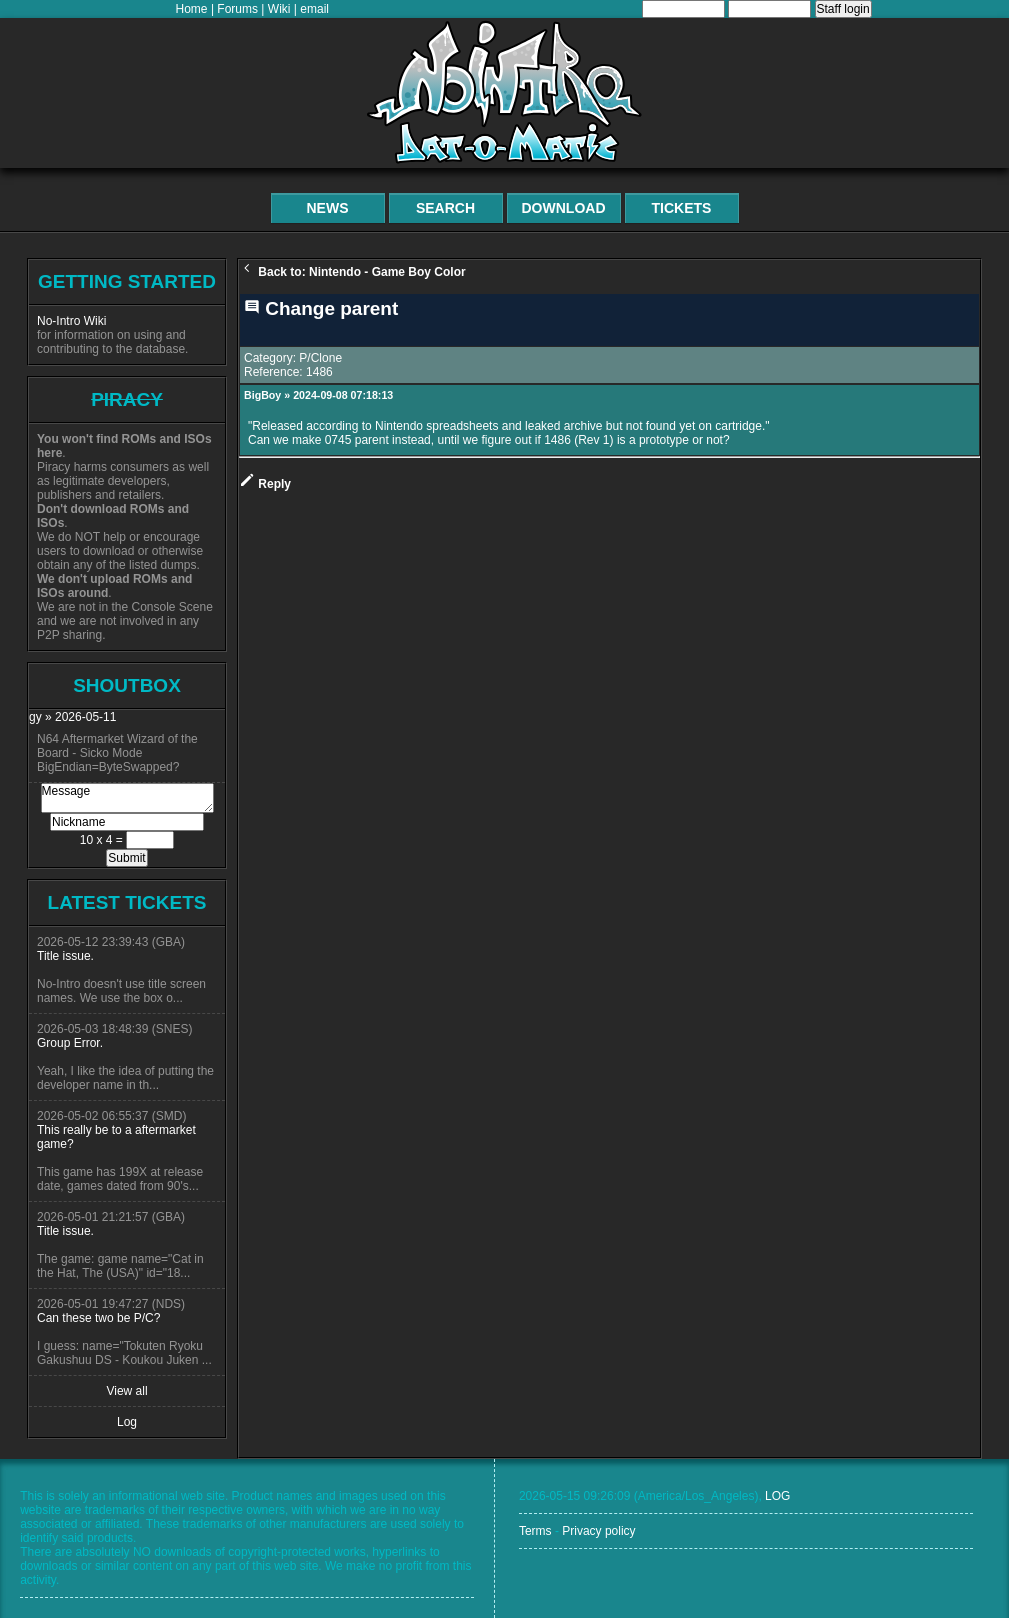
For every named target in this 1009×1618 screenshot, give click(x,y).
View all (126, 1391)
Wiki (279, 9)
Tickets (682, 208)
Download (564, 208)
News (328, 208)
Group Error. (70, 1043)
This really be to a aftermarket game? (116, 1137)
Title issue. (65, 956)
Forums (237, 9)
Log (127, 1422)
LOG (777, 1496)
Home (192, 9)
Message (127, 798)
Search (445, 208)
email (314, 9)
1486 (319, 372)
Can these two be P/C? (98, 1318)
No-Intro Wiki (71, 321)
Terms (535, 1531)
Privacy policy (598, 1531)
